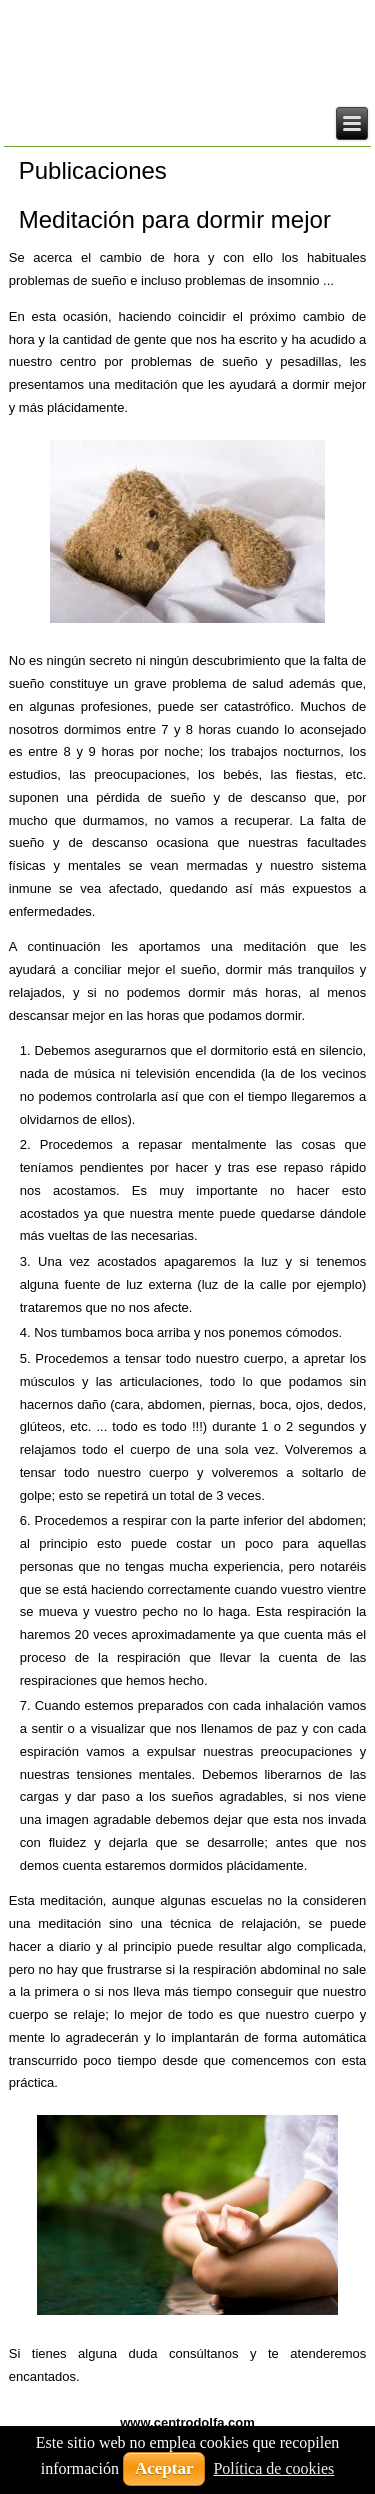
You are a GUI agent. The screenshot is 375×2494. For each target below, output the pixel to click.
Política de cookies (273, 2468)
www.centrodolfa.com (187, 2422)
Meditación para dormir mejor (175, 219)
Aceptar (164, 2468)
